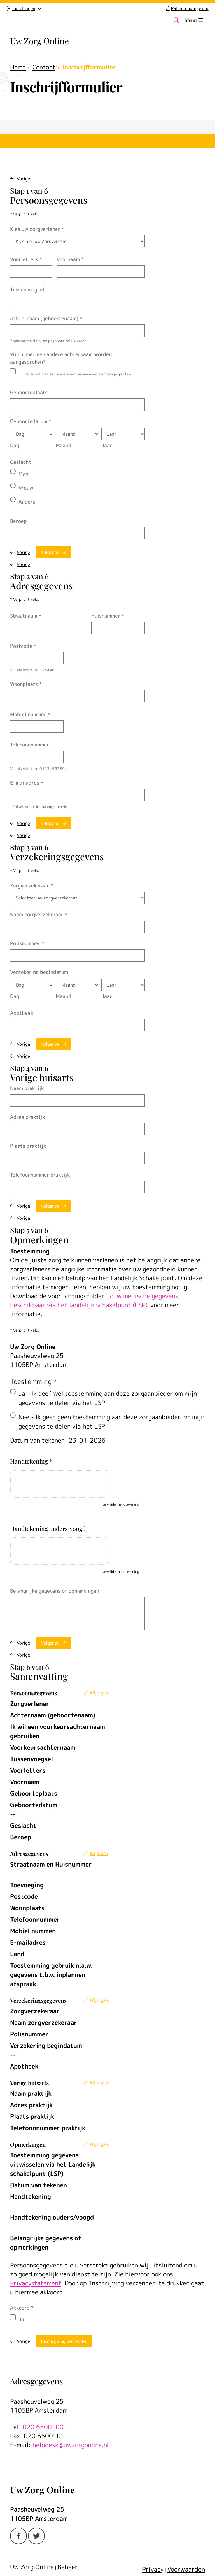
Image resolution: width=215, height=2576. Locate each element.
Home (18, 67)
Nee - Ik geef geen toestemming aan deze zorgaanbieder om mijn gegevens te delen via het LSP (111, 1421)
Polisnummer (27, 943)
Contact (43, 67)
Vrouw (25, 487)
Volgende (50, 552)
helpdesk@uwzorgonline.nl (70, 2444)
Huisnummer (107, 615)
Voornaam (70, 259)
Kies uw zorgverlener (37, 229)
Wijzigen (99, 1693)
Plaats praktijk (28, 1145)
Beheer (68, 2567)
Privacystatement (35, 2283)
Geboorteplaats (29, 392)
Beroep (18, 521)
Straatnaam (25, 615)
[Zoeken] (176, 20)
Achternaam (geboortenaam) (46, 318)
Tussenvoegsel (27, 289)
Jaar (106, 445)
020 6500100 (43, 2426)
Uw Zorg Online (39, 41)
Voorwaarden (186, 2569)
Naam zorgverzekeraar (38, 914)
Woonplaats (26, 684)
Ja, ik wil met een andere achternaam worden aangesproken (78, 374)
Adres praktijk (27, 1117)
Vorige (23, 179)
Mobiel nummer (30, 714)
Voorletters (26, 259)
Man (23, 473)
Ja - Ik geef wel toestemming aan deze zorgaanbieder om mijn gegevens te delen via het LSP (107, 1398)
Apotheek (21, 1012)
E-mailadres (26, 782)
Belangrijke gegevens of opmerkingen (54, 1590)
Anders (26, 501)
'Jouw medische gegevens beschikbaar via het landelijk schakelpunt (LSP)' (94, 1300)
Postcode (23, 646)
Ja (21, 2319)
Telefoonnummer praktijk (40, 1174)
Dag (14, 445)
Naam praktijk (27, 1088)
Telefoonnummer (29, 744)
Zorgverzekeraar (31, 885)
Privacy (152, 2569)
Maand (63, 445)
